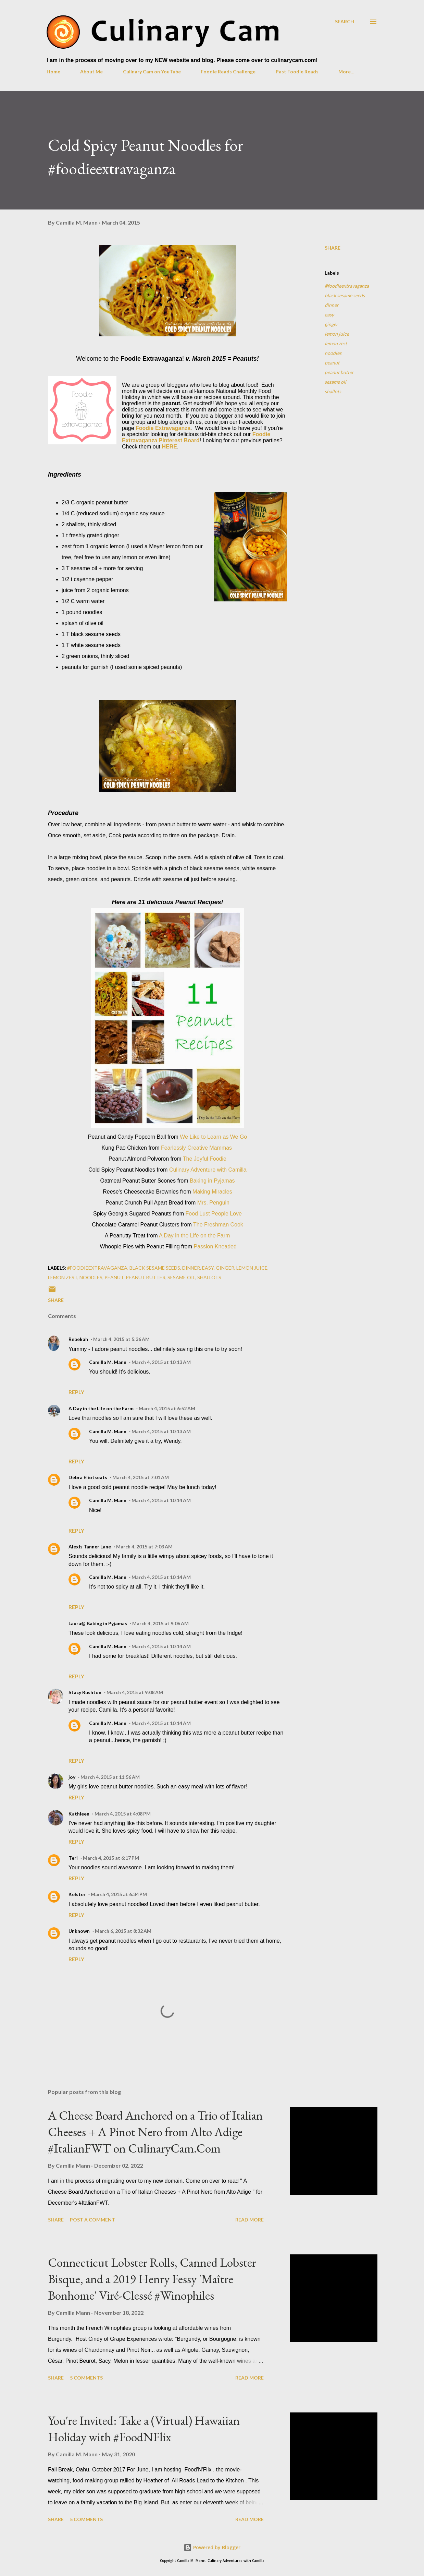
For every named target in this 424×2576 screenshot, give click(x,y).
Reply (76, 1392)
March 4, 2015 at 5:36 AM (121, 1339)
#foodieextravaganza (347, 286)
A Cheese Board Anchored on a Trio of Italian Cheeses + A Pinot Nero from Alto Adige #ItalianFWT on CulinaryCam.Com (155, 2131)
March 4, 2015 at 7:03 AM (144, 1546)
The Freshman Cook (218, 1224)
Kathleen (78, 1814)
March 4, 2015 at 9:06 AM (160, 1623)
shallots (333, 391)
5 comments (86, 2378)
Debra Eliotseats (87, 1477)
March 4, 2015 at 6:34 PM (119, 1894)
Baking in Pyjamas (212, 1181)
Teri (73, 1858)
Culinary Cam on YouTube (152, 71)
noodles (333, 353)
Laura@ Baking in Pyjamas (97, 1623)
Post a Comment (92, 2219)
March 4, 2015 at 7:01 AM (140, 1477)
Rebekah (78, 1339)
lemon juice (337, 334)
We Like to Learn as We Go (213, 1137)
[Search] (344, 21)
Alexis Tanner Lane (89, 1546)
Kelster (77, 1894)
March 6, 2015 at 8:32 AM (123, 1931)
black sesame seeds (345, 295)
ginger (331, 324)
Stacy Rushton (84, 1692)
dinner (332, 305)
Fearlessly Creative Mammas (196, 1148)
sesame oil (335, 382)
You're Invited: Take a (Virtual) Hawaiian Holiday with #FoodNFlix (144, 2428)
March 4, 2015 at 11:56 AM (110, 1777)
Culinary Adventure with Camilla (208, 1170)
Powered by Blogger (212, 2547)
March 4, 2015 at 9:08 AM (135, 1692)
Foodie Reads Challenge (228, 71)
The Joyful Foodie (204, 1159)
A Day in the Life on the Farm (194, 1235)
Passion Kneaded (215, 1246)
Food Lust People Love (213, 1214)
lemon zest (336, 343)
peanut (332, 363)
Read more (249, 2219)
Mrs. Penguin (213, 1203)
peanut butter (339, 372)
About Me (91, 71)
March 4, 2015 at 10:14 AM (161, 1500)
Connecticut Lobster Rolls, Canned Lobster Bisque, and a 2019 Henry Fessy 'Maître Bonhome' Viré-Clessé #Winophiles (152, 2278)
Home (53, 71)
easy (329, 314)
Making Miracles (212, 1192)
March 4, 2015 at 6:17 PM (111, 1858)
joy (71, 1777)
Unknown (79, 1931)
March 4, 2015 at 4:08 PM (123, 1814)
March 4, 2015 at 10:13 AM (161, 1362)
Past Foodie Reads (297, 71)
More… (346, 71)
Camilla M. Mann (107, 1362)
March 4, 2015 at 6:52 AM (167, 1408)
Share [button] (332, 248)
